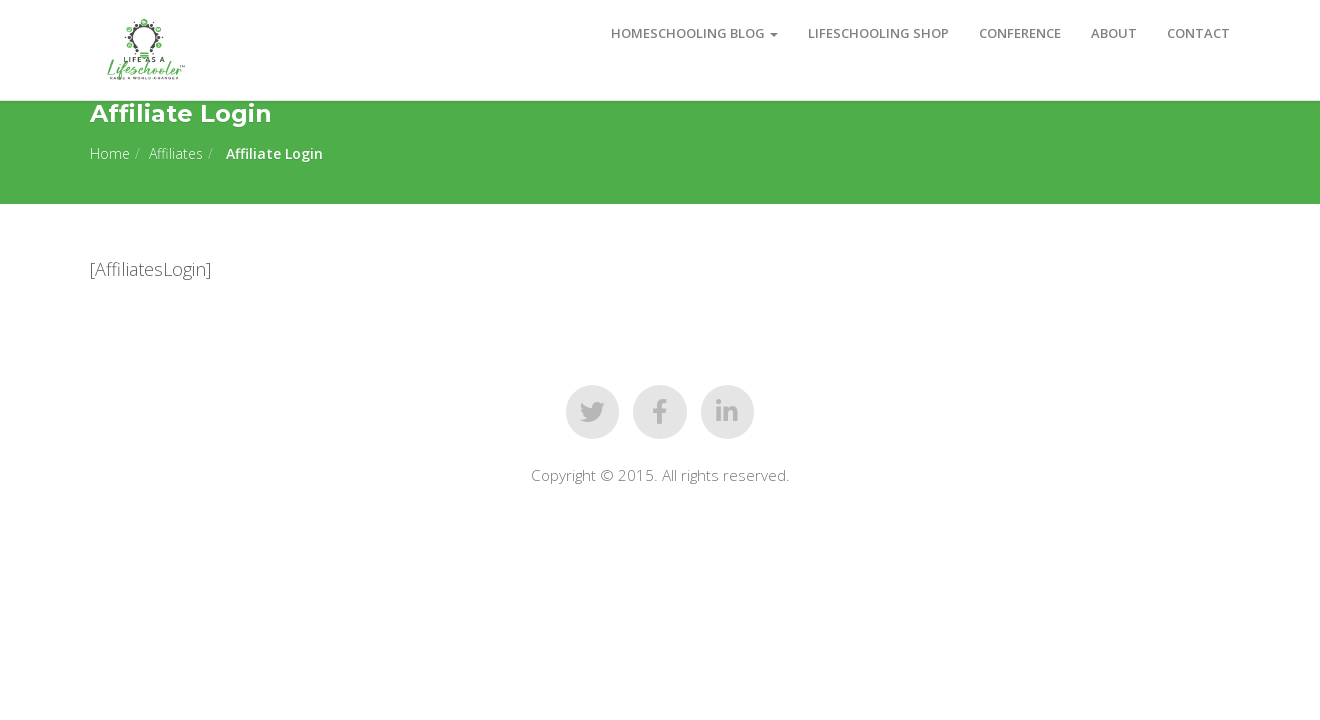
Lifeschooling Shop (878, 33)
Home (110, 153)
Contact (1198, 33)
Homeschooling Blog (694, 33)
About (1114, 33)
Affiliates (176, 153)
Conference (1020, 33)
